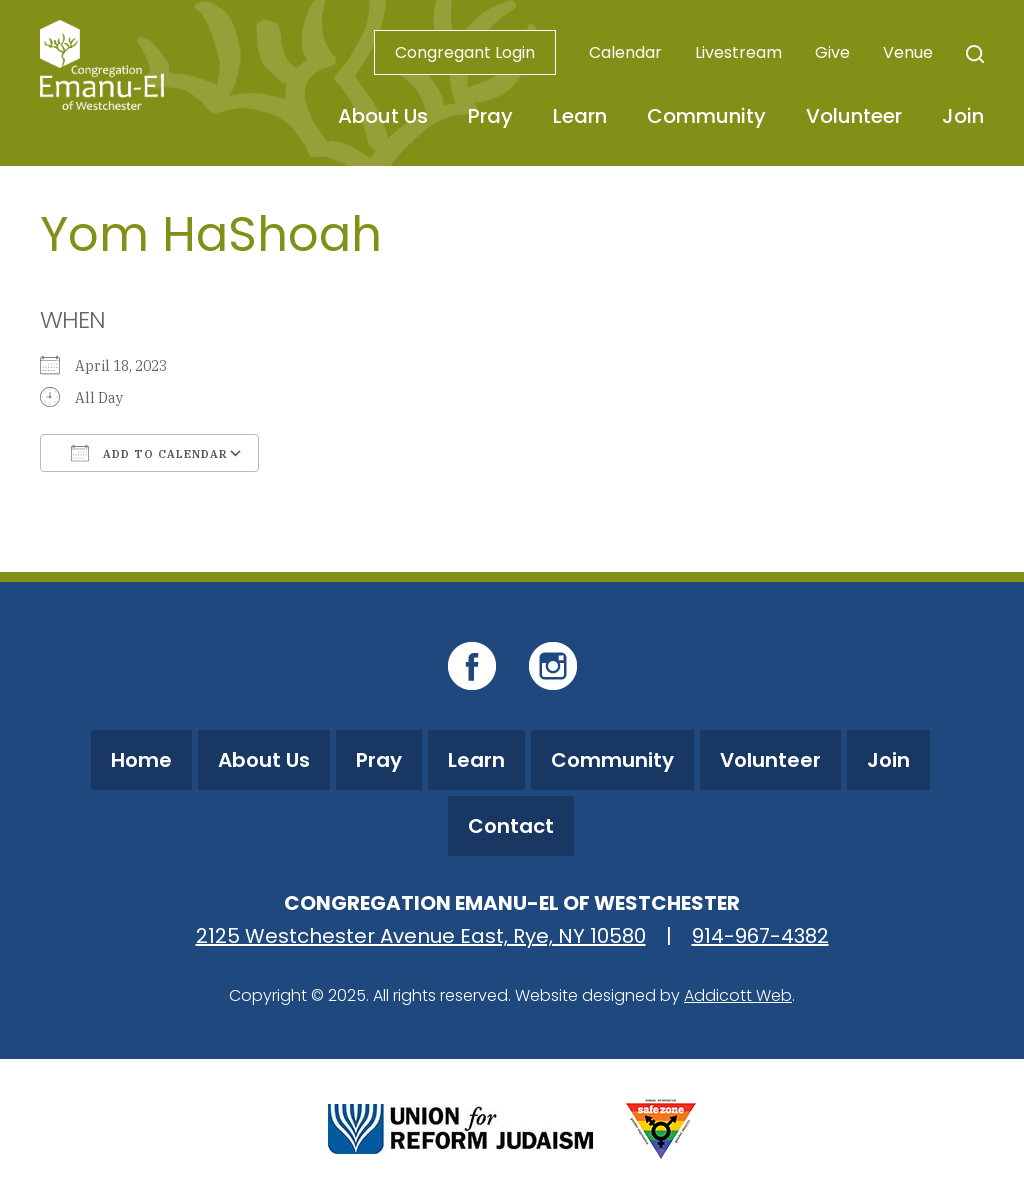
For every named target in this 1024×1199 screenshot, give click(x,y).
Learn (580, 116)
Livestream (738, 52)
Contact (511, 826)
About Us (383, 116)
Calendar (625, 52)
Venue (908, 52)
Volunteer (854, 116)
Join (963, 116)
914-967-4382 (760, 936)
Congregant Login (465, 52)
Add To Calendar (149, 453)
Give (832, 52)
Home (141, 760)
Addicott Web (738, 995)
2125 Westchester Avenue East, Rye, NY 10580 (421, 936)
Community (706, 116)
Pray (490, 116)
